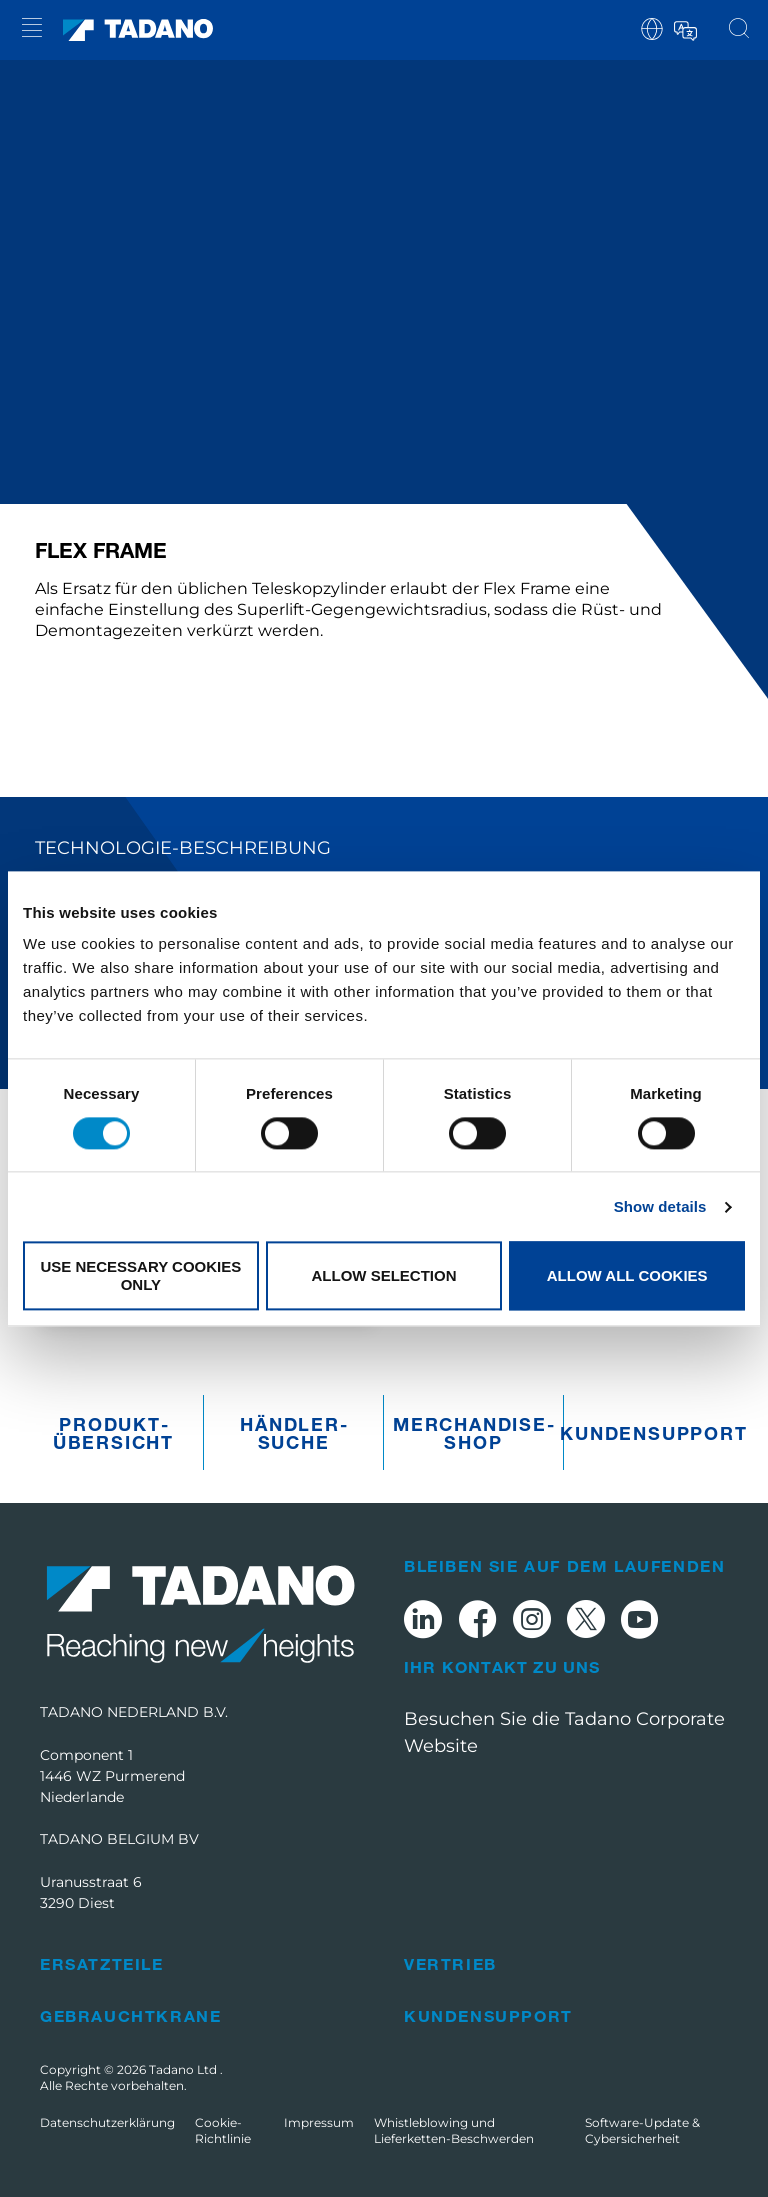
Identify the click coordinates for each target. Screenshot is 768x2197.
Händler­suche (293, 1433)
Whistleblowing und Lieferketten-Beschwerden (454, 2130)
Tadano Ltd (184, 2069)
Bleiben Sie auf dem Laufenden (564, 1565)
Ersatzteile (102, 1963)
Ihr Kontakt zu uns (502, 1667)
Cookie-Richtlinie (223, 2130)
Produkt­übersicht (113, 1433)
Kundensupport (653, 1433)
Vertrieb (450, 1963)
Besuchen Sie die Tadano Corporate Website (564, 1732)
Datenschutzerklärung (107, 2122)
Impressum (319, 2122)
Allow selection (383, 1275)
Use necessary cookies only (140, 1276)
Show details (660, 1206)
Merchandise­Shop (473, 1433)
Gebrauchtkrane (130, 2015)
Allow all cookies (627, 1275)
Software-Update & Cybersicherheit (642, 2130)
